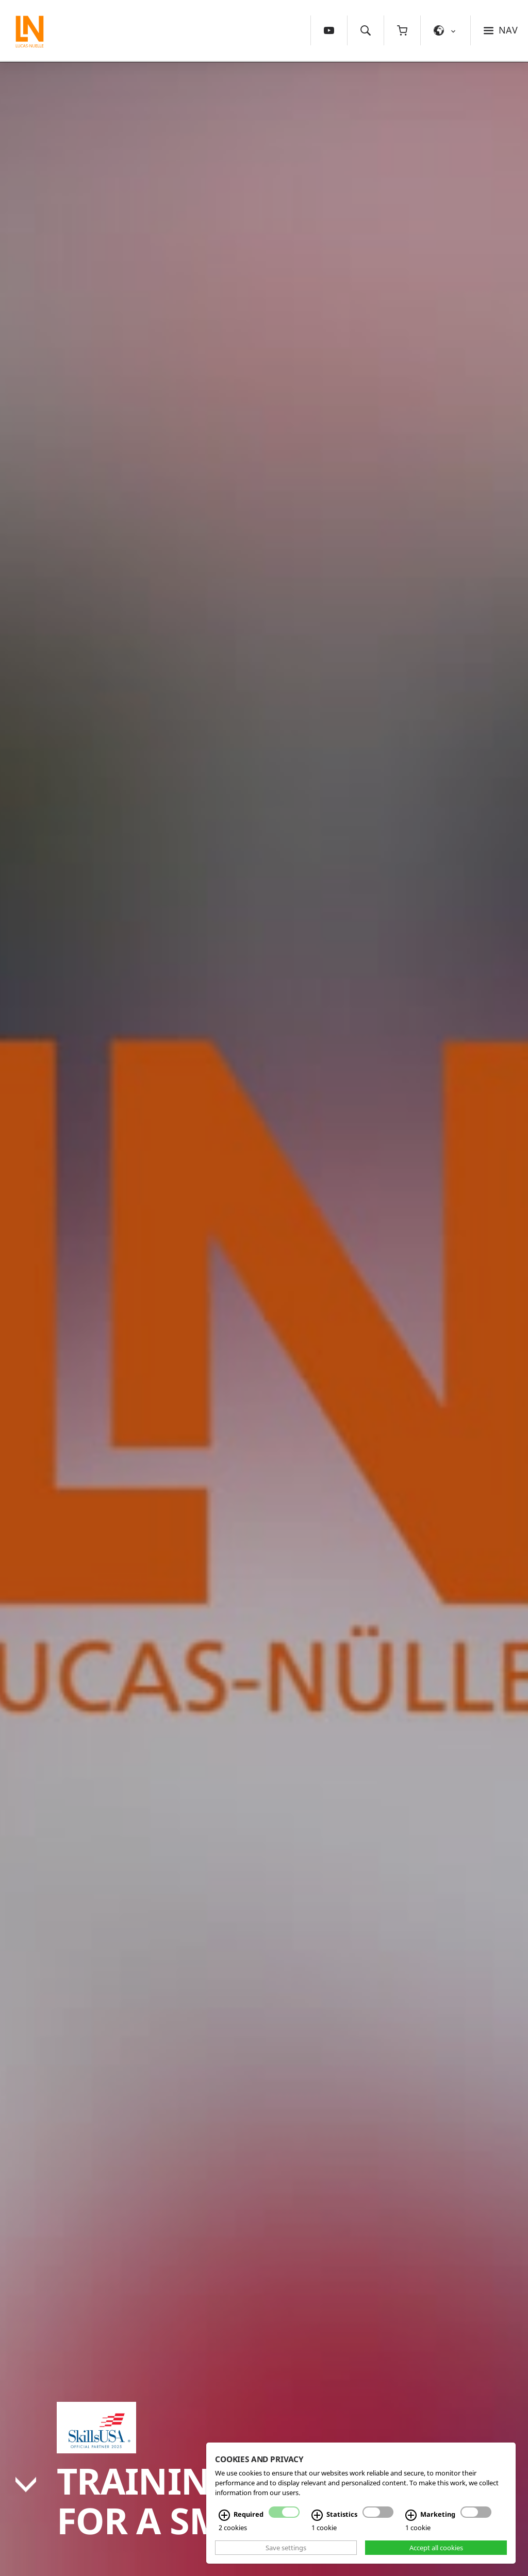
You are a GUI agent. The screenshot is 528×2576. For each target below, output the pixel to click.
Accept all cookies (436, 2547)
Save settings (286, 2547)
